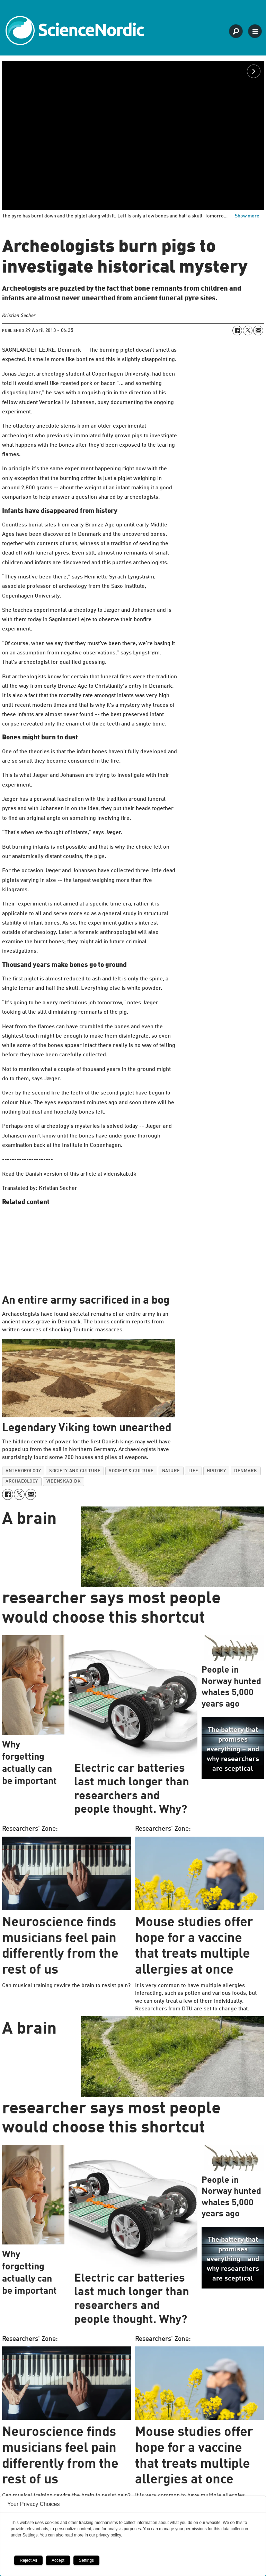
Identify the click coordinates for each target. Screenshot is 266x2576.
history (216, 1471)
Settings (86, 2560)
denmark (245, 1471)
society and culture (74, 1471)
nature (171, 1471)
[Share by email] (258, 330)
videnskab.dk (63, 1481)
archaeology (22, 1481)
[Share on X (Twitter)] (247, 330)
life (193, 1471)
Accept (58, 2560)
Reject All (28, 2560)
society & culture (131, 1471)
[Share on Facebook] (237, 330)
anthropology (23, 1471)
